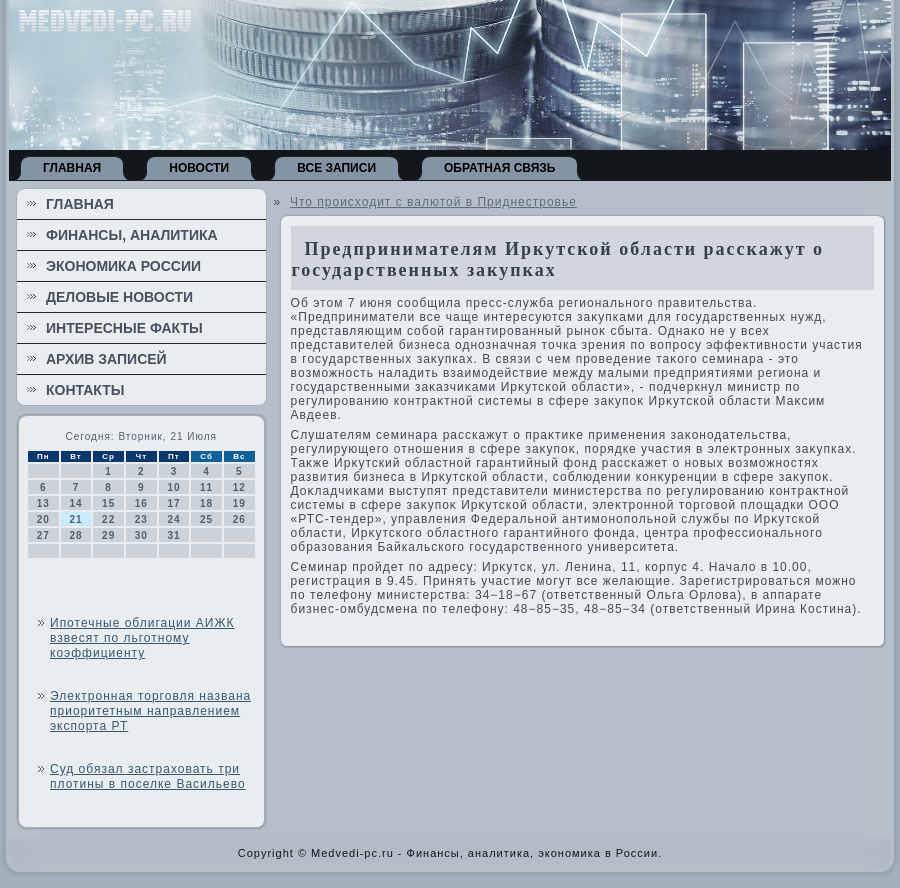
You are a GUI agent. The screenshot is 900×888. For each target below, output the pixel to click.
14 (75, 503)
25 (206, 519)
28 (75, 535)
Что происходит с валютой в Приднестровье (433, 202)
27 (43, 535)
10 (173, 487)
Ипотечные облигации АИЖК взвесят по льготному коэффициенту (142, 638)
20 (43, 519)
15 (108, 503)
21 (75, 519)
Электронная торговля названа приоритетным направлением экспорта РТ (150, 711)
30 (141, 535)
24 (173, 519)
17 (173, 503)
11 (206, 487)
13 (43, 503)
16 (141, 503)
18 (206, 503)
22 (108, 519)
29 (108, 535)
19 (239, 503)
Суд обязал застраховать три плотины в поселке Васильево (148, 776)
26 (239, 519)
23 (141, 519)
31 (173, 535)
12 (239, 487)
